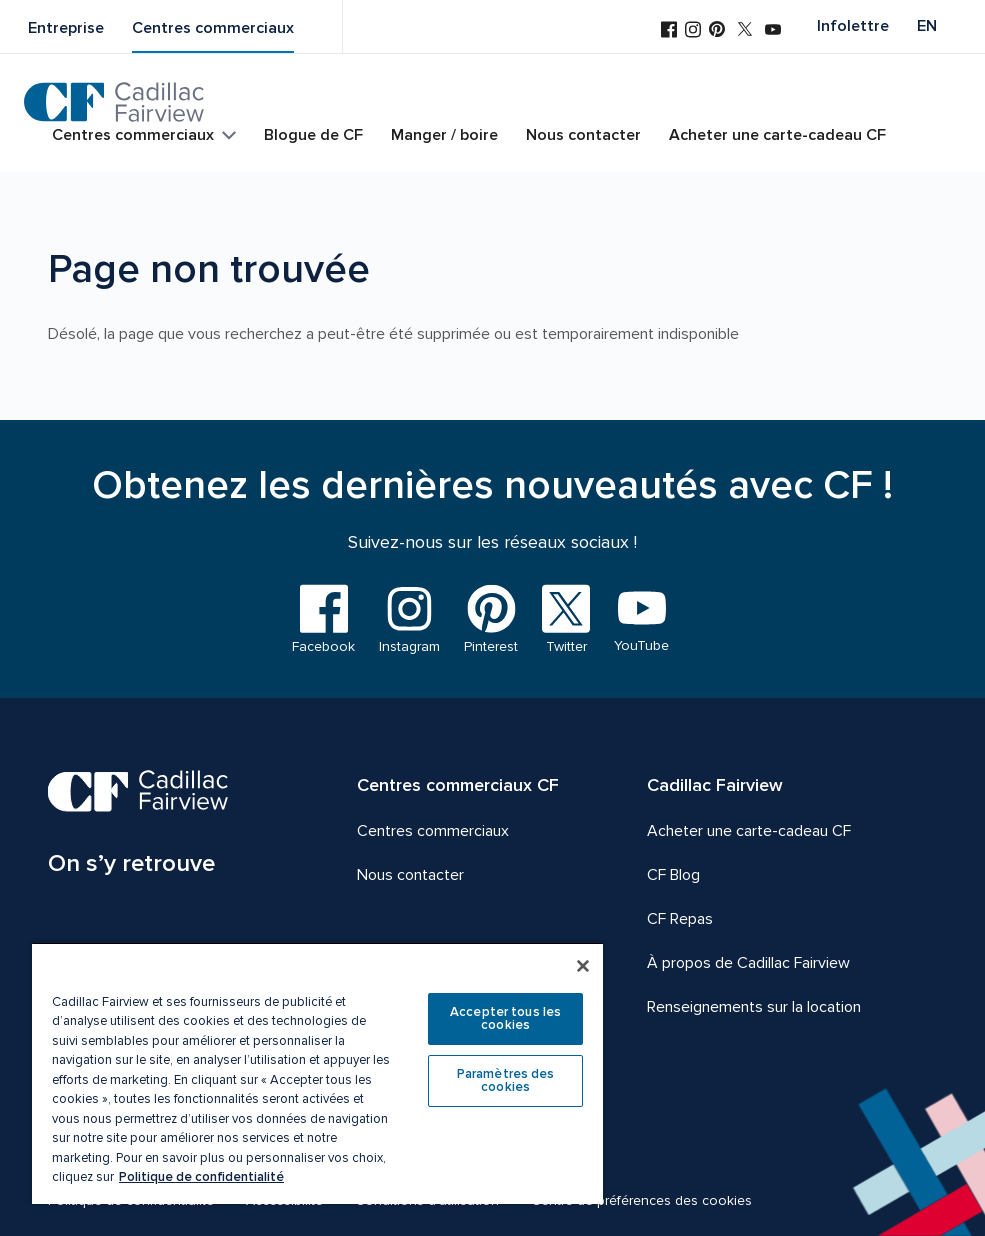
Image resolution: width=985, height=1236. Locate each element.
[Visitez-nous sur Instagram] (693, 31)
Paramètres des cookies (506, 1080)
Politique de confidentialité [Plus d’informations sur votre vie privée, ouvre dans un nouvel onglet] (201, 1177)
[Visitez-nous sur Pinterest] (717, 31)
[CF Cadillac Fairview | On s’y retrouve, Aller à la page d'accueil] (138, 826)
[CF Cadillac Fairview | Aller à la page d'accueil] (114, 102)
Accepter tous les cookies (505, 1018)
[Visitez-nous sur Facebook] (669, 31)
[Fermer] (583, 966)
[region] (317, 1073)
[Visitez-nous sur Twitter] (745, 31)
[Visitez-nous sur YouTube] (773, 31)
